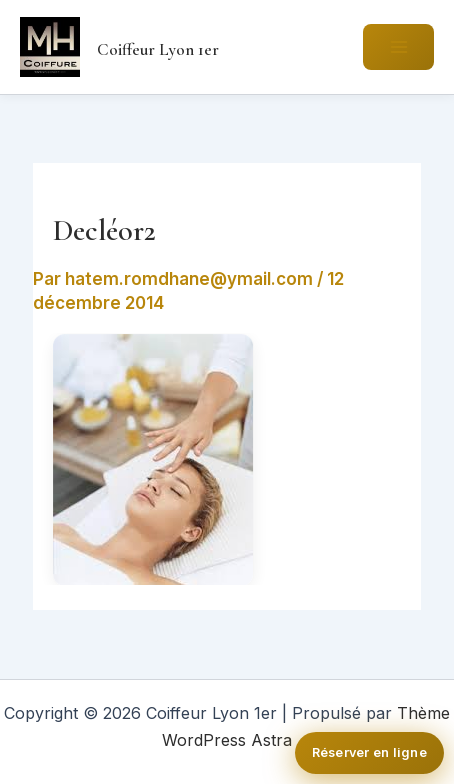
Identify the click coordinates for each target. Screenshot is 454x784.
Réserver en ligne (369, 752)
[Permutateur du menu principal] (398, 47)
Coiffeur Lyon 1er (158, 49)
